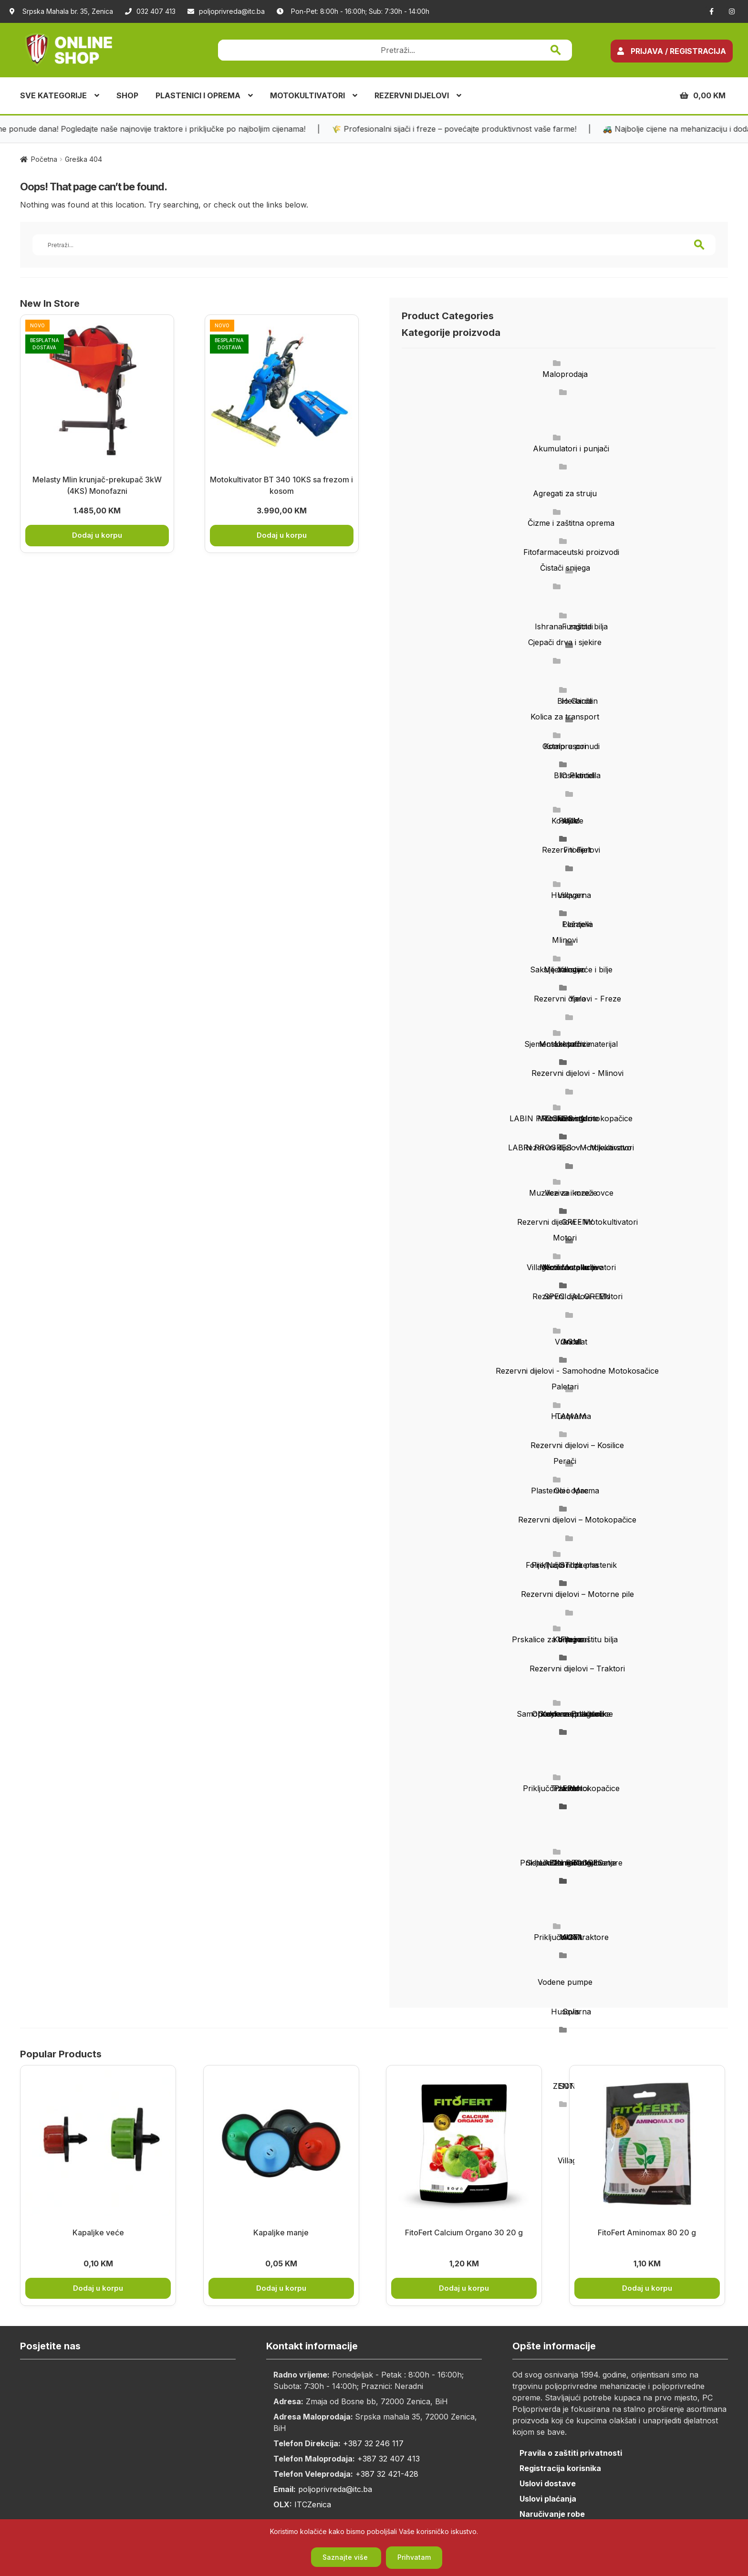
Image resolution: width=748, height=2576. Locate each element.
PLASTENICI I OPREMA (198, 95)
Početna (44, 159)
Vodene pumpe (565, 1982)
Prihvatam (414, 2557)
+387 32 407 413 (388, 2458)
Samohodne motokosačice (565, 1714)
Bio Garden (577, 701)
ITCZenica (312, 2504)
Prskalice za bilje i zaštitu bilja (565, 1639)
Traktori (565, 1788)
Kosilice (564, 820)
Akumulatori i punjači (571, 448)
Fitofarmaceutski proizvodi (571, 552)
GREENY (577, 1222)
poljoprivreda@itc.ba (226, 11)
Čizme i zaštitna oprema (571, 523)
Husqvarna (571, 895)
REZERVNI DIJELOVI (411, 95)
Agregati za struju (565, 493)
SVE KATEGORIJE (53, 95)
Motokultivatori (565, 1118)
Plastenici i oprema (565, 1490)
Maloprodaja (565, 374)
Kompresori (565, 746)
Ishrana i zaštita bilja (571, 626)
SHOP (127, 95)
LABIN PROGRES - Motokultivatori (571, 1147)
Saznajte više (346, 2557)
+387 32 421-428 (386, 2474)
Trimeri (565, 1862)
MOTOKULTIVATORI (307, 95)
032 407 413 (150, 11)
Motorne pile (565, 1267)
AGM (571, 1341)
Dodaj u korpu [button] (97, 535)
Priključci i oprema (564, 1565)
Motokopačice (565, 1044)
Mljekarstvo (565, 969)
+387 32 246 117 (373, 2443)
